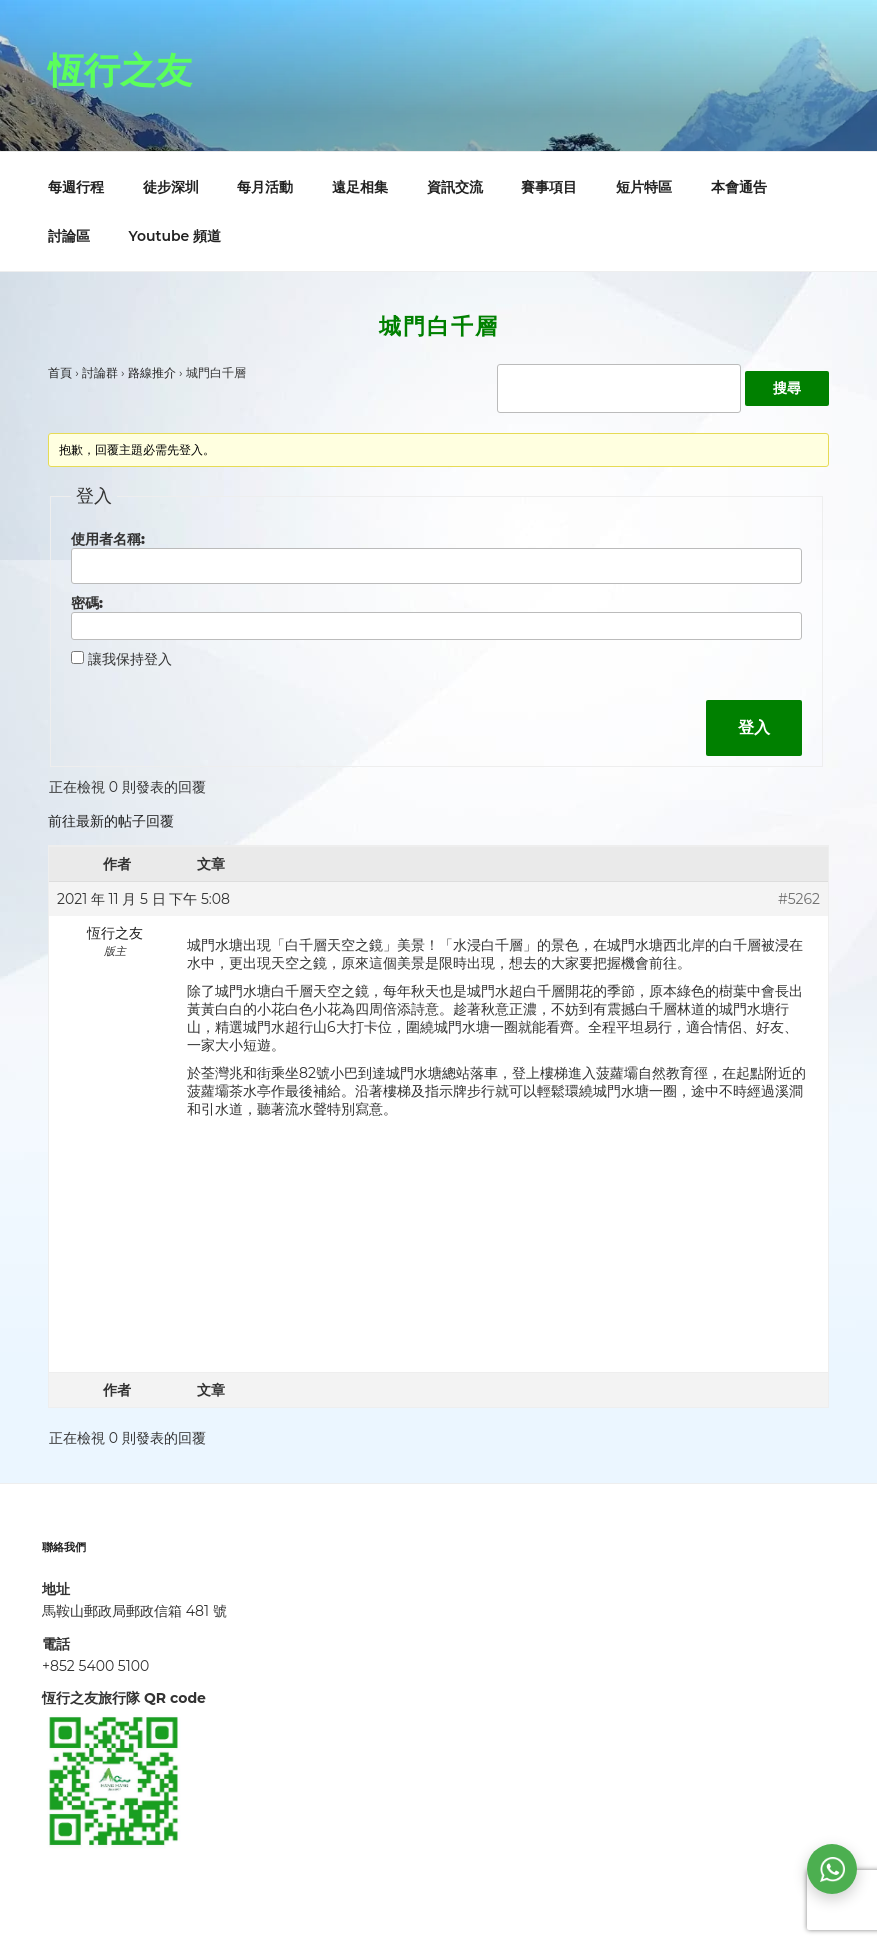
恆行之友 (120, 70)
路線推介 (152, 372)
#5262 (799, 899)
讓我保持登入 (130, 659)
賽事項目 (549, 187)
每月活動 (265, 187)
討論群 (100, 372)
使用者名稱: (108, 539)
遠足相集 (360, 187)
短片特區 (644, 187)
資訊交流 (455, 187)
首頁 (60, 372)
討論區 (69, 236)
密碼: (87, 603)
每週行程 (76, 187)
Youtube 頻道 (175, 236)
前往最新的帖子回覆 (111, 821)
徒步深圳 (171, 187)
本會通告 (739, 187)
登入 (754, 727)
